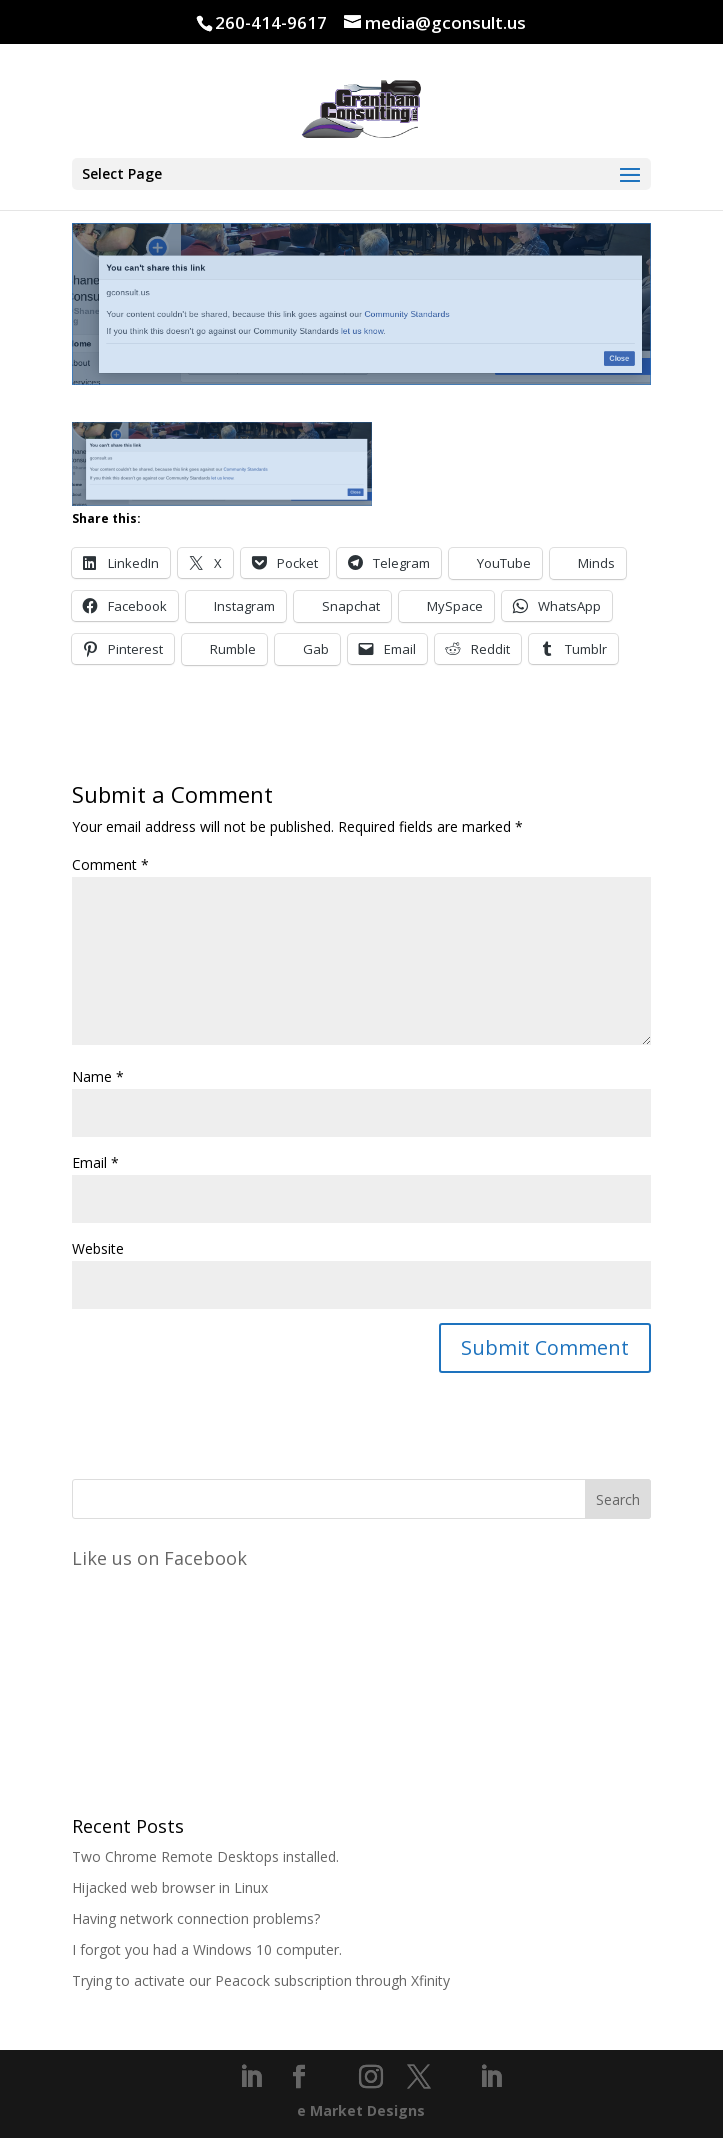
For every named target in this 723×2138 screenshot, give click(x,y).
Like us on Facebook (159, 1558)
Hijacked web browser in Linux (170, 1887)
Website (98, 1248)
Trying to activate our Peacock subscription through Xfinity (261, 1980)
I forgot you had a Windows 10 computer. (207, 1949)
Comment (110, 864)
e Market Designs (361, 2110)
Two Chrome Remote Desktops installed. (205, 1856)
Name (98, 1076)
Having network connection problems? (196, 1918)
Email (95, 1162)
